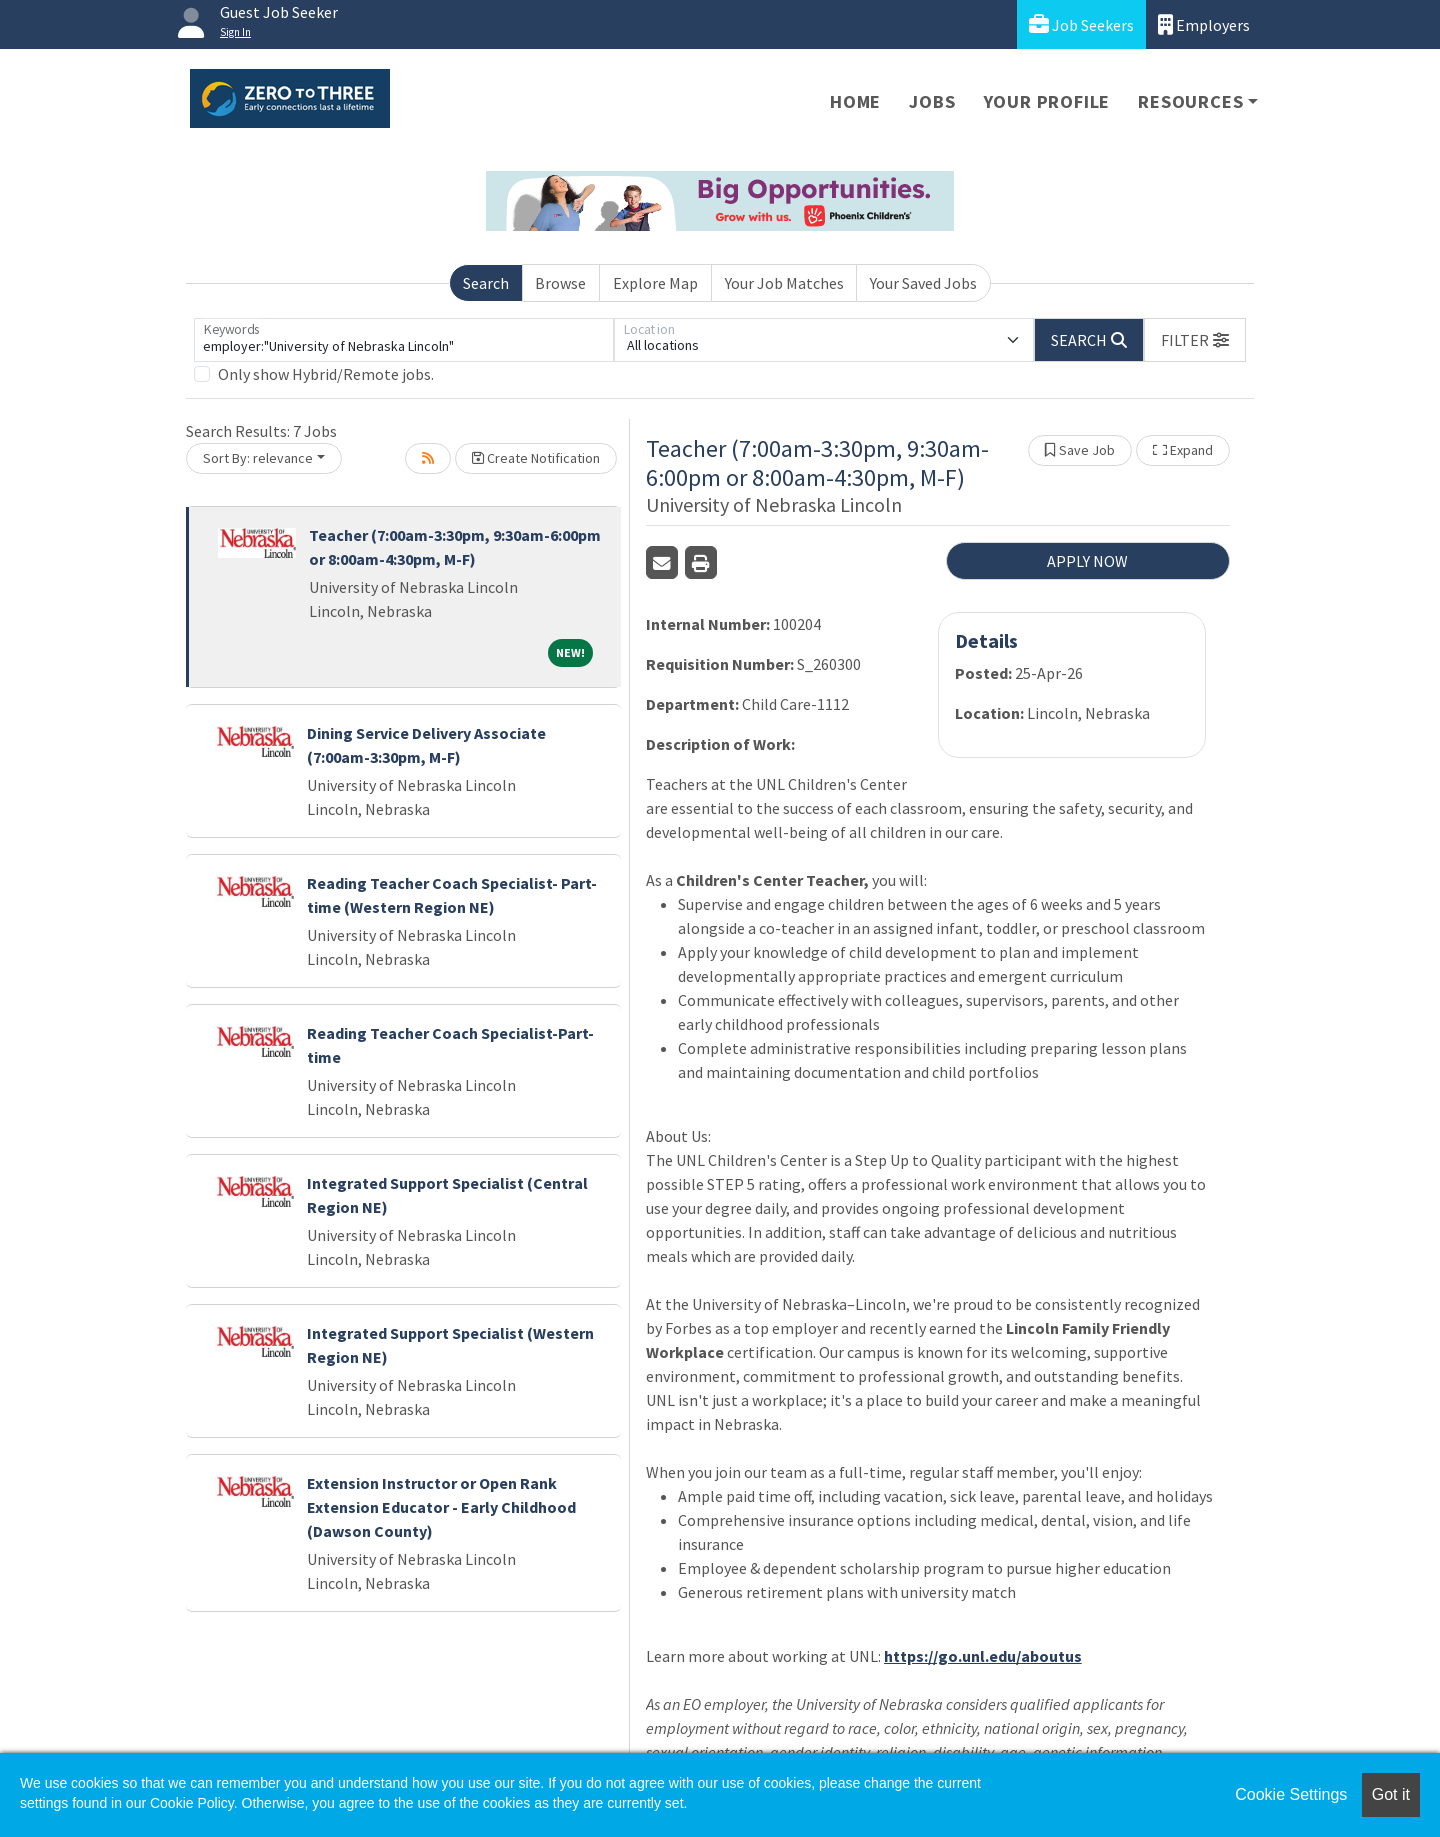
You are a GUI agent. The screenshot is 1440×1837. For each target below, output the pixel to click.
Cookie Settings (1291, 1794)
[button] (1195, 340)
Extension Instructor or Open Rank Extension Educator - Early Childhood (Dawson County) (441, 1507)
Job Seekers (1081, 24)
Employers (1204, 24)
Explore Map (655, 283)
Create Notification (536, 458)
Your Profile (1047, 101)
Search (486, 283)
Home (855, 101)
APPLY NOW (1087, 561)
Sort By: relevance (258, 458)
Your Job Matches (784, 283)
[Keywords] (404, 340)
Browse (560, 283)
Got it (1391, 1794)
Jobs (932, 101)
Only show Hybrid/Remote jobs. (326, 374)
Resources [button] (1190, 101)
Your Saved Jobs (923, 283)
